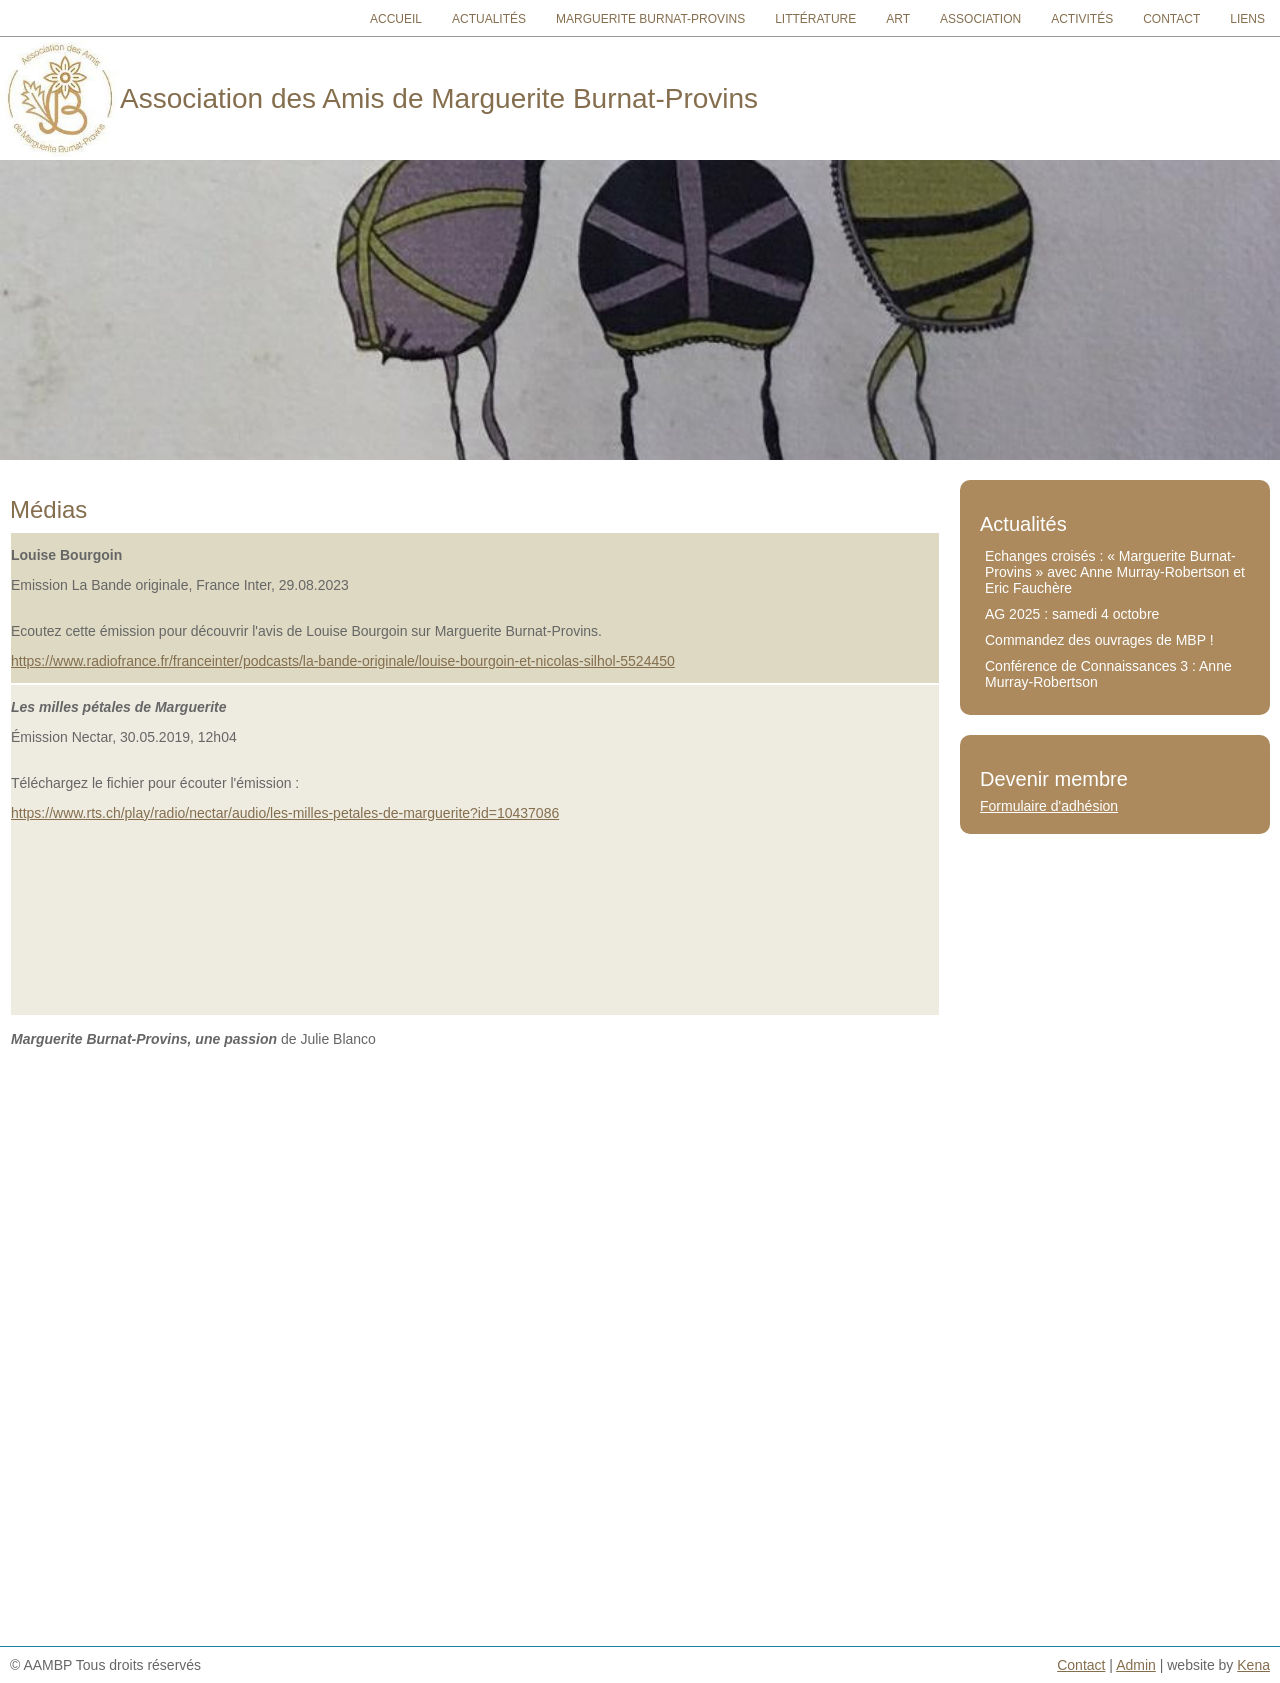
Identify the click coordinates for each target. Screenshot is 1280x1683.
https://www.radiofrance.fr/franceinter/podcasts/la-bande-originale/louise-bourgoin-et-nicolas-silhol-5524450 (343, 661)
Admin (1136, 1665)
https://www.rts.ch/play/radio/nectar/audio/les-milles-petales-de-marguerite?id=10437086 (285, 813)
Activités (1082, 19)
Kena (1253, 1665)
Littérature (815, 19)
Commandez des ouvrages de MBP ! (1099, 640)
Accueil (396, 19)
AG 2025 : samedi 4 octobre (1072, 614)
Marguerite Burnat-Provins (650, 19)
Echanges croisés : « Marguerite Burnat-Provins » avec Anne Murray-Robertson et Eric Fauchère (1115, 572)
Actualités (489, 19)
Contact (1171, 19)
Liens (1247, 19)
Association (980, 19)
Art (898, 19)
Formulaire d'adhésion (1049, 806)
